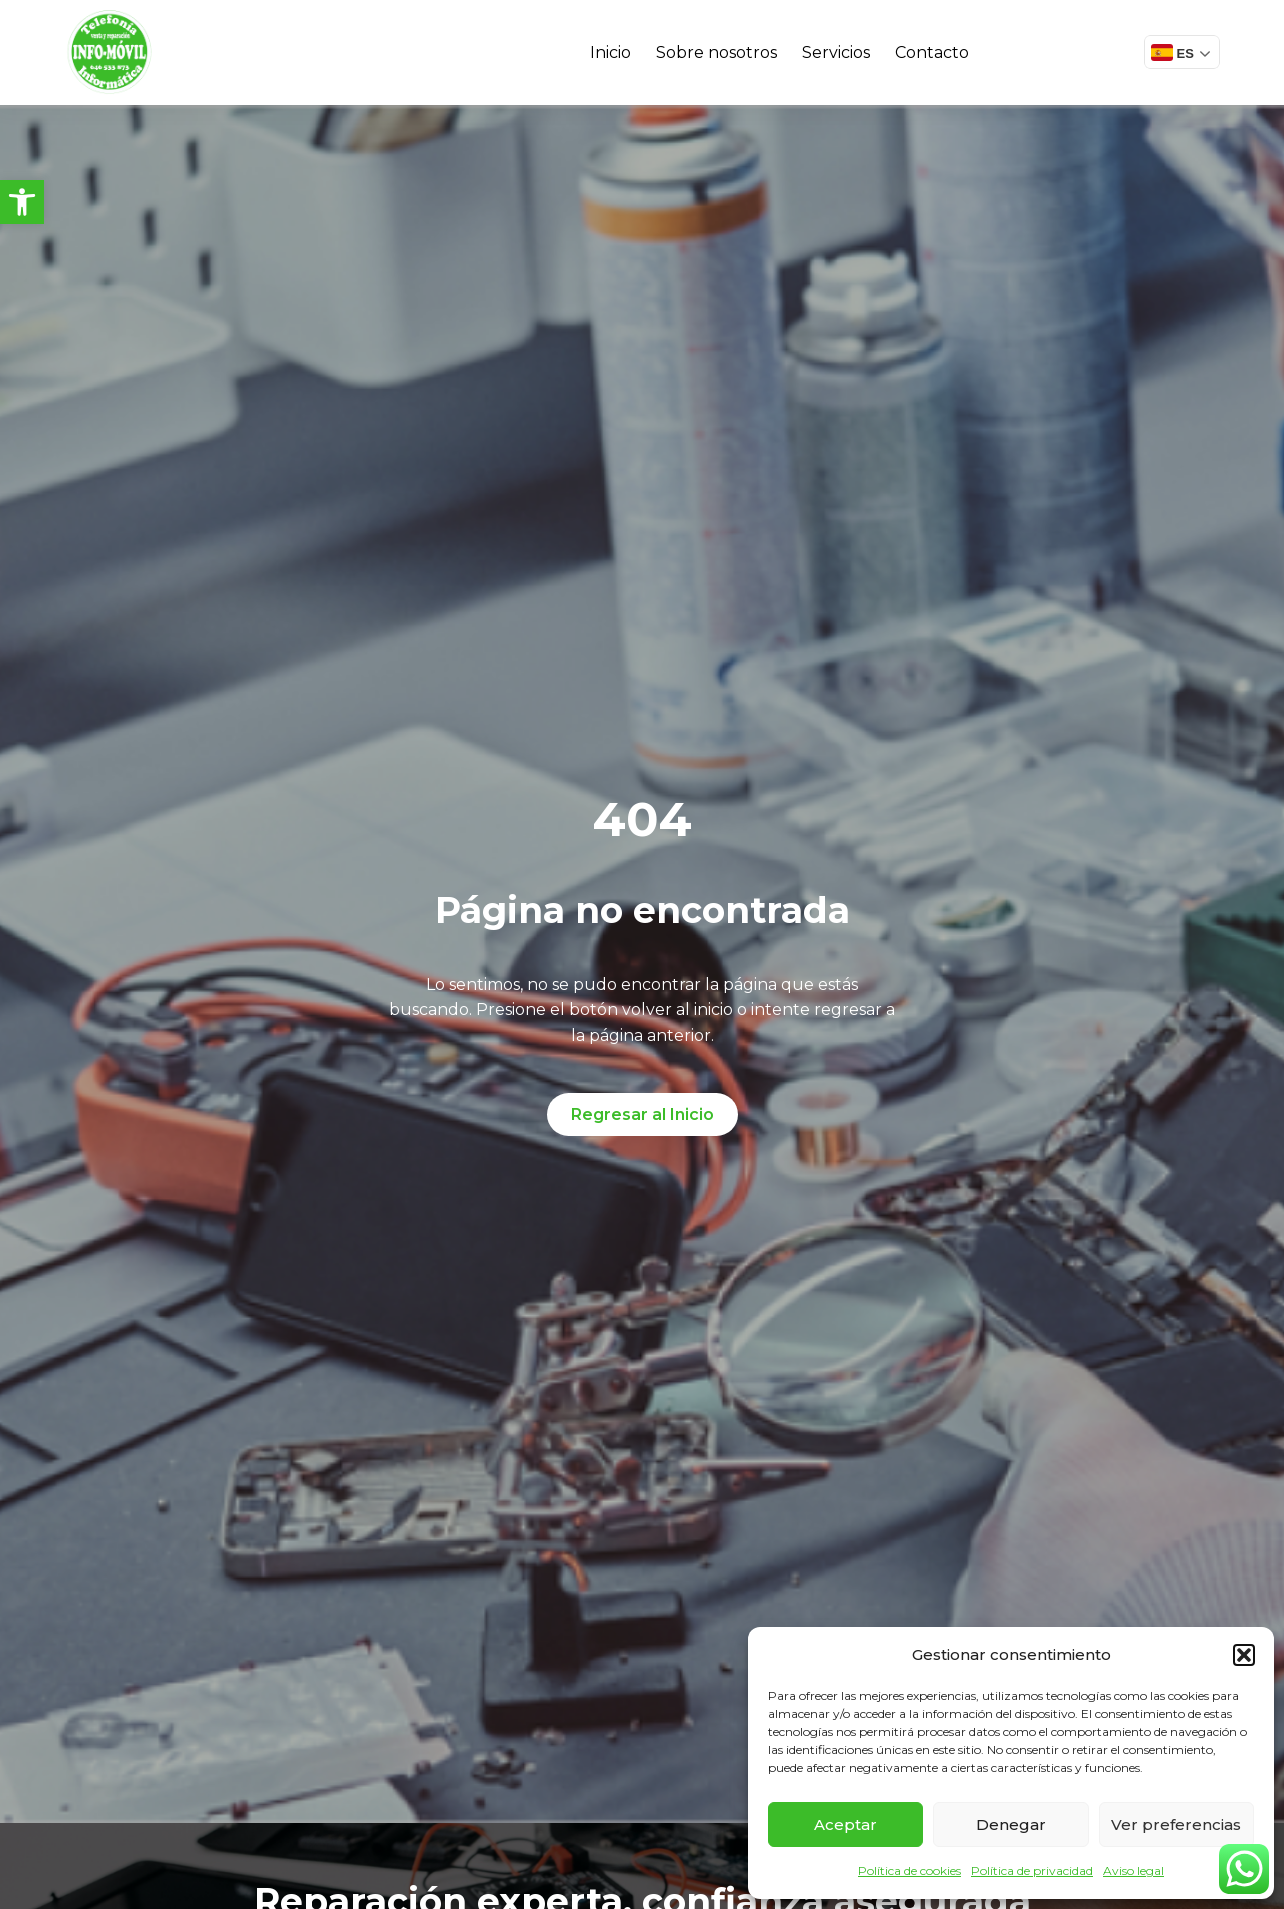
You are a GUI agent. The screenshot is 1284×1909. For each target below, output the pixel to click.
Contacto (932, 52)
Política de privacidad (1032, 1870)
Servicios (836, 52)
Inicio (610, 52)
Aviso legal (1133, 1870)
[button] (22, 202)
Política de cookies (909, 1870)
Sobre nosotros (716, 52)
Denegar (1011, 1824)
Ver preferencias (1176, 1824)
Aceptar (845, 1824)
